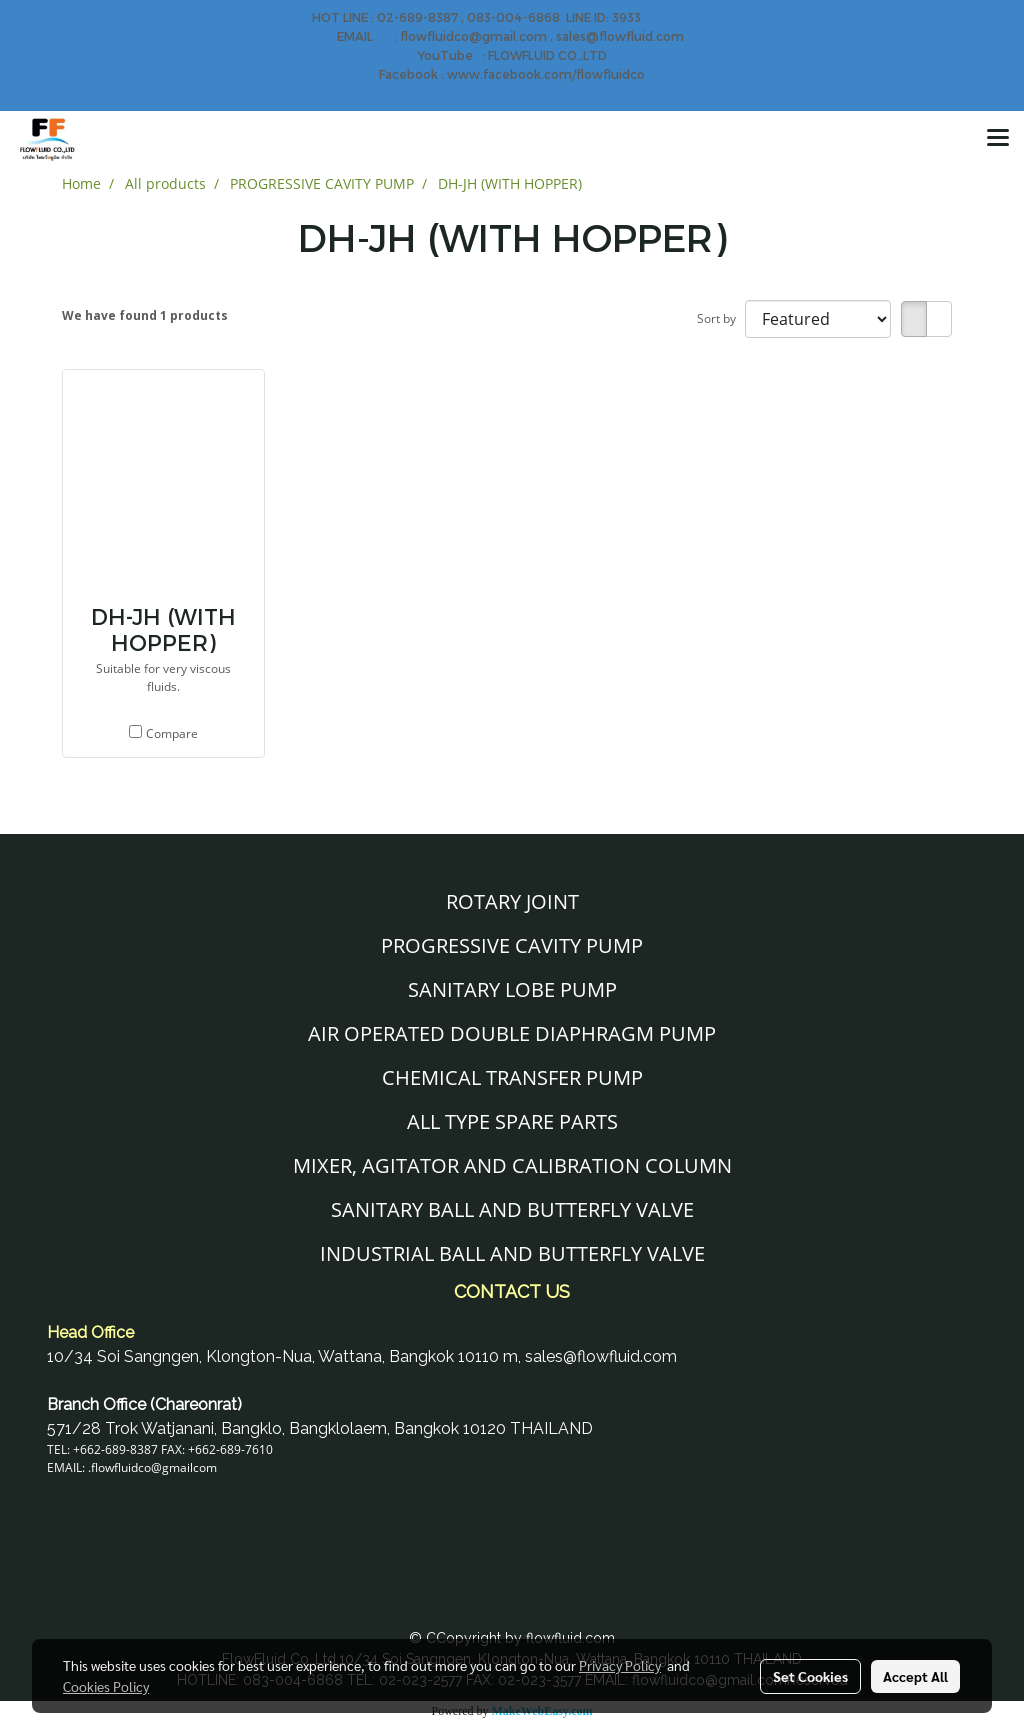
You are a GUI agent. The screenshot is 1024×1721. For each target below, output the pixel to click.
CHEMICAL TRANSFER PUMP (512, 1077)
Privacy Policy (620, 1665)
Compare (172, 733)
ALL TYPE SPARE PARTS (512, 1121)
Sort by (721, 318)
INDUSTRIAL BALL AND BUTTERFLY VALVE (512, 1253)
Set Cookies (810, 1676)
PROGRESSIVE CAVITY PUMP (512, 945)
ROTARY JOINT (512, 901)
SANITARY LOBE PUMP (512, 989)
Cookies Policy (106, 1686)
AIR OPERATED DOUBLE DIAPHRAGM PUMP (512, 1033)
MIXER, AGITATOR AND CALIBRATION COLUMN (512, 1165)
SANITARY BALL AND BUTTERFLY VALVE (512, 1209)
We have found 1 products (145, 315)
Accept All (915, 1676)
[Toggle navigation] (998, 139)
